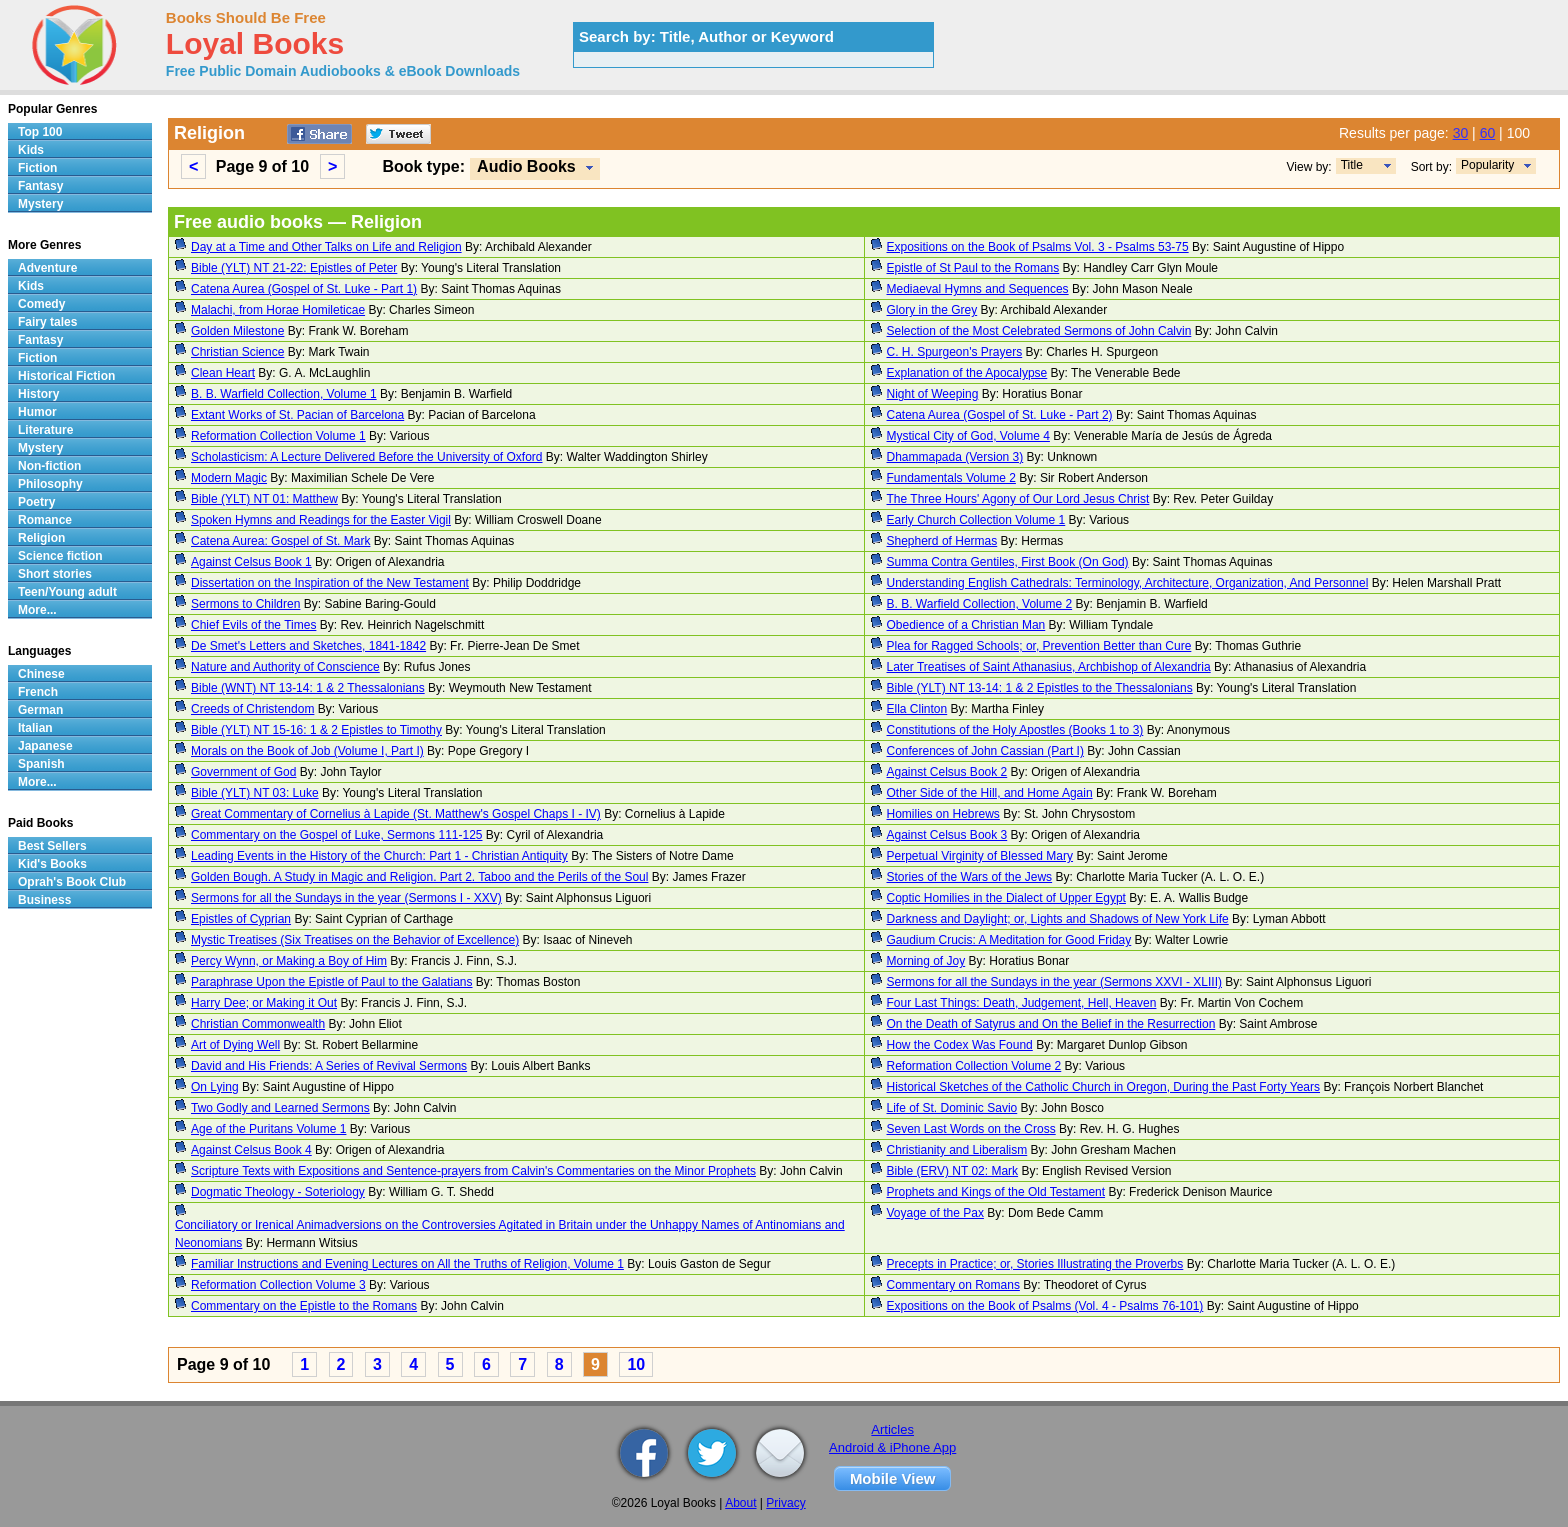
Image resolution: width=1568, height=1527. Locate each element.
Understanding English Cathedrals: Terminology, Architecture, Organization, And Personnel (1128, 583)
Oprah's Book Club (72, 882)
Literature (45, 430)
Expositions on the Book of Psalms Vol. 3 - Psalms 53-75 (1038, 247)
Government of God (243, 772)
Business (44, 900)
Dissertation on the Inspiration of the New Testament (330, 583)
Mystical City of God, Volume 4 (968, 436)
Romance (45, 520)
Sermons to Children (245, 604)
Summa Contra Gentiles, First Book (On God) (1008, 562)
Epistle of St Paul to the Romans (973, 268)
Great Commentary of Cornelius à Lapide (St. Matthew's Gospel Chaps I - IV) (396, 814)
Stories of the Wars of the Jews (970, 877)
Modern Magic (229, 478)
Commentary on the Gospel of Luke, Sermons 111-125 (337, 835)
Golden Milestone (237, 331)
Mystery (40, 204)
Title (1352, 165)
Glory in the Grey (932, 310)
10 (636, 1364)
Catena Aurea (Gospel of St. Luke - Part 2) (1000, 415)
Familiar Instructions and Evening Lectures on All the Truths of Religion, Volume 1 (407, 1264)
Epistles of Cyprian (241, 919)
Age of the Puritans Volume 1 (268, 1129)
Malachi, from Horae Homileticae (278, 310)
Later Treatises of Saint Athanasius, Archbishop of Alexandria (1049, 667)
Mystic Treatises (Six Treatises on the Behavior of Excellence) (355, 940)
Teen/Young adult (67, 592)
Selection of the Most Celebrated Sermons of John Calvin (1039, 331)
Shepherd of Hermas (942, 541)
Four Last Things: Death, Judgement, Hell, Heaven (1022, 1003)
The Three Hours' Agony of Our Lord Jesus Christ (1018, 499)
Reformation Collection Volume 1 (278, 436)
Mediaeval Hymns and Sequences (978, 289)
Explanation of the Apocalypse (967, 373)
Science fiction (60, 556)
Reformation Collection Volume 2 (974, 1066)
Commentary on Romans (953, 1285)
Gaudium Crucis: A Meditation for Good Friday (1009, 940)
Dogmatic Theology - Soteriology (278, 1192)
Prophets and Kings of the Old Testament (996, 1192)
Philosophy (50, 484)
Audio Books (526, 166)
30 (1461, 133)
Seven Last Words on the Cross (971, 1129)
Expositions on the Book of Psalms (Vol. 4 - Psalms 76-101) (1045, 1306)
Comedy (41, 304)
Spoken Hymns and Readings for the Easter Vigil (321, 520)
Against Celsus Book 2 (947, 772)
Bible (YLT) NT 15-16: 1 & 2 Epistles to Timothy (316, 730)
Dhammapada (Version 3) (955, 457)
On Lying (215, 1087)
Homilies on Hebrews (943, 814)
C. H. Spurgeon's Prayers (955, 352)
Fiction (37, 168)
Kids (31, 150)
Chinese (41, 674)
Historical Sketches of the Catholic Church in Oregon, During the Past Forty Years (1104, 1087)
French (38, 692)
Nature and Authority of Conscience (285, 667)
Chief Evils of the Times (253, 625)
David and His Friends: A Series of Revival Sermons (329, 1066)
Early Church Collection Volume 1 (976, 520)
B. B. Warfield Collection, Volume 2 (980, 604)
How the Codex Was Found (960, 1045)
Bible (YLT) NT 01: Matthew (264, 499)
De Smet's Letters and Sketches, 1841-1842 (308, 646)
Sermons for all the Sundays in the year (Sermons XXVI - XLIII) (1054, 982)
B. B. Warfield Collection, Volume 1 (284, 394)
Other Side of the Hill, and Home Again (990, 793)
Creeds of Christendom (252, 709)
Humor (37, 412)
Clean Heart (223, 373)
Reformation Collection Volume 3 (278, 1285)
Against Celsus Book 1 (251, 562)
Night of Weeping (933, 394)
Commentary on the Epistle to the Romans (304, 1306)
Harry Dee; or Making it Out (264, 1003)
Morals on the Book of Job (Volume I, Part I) (307, 751)
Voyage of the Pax (935, 1213)
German (40, 710)
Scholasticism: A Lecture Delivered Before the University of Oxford (367, 457)
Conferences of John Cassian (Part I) (985, 751)
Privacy (785, 1503)
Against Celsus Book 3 (947, 835)
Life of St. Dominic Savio (952, 1108)
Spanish (41, 764)
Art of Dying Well (235, 1045)
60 (1488, 133)
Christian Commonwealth (258, 1024)
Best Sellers (52, 846)
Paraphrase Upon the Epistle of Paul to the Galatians (332, 982)
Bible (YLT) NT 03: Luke (255, 793)
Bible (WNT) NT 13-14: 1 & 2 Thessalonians (308, 688)
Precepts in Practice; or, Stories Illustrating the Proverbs (1035, 1264)
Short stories (55, 574)
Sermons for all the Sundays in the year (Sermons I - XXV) (346, 898)
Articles (892, 1429)
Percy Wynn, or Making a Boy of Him (289, 961)
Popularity (1487, 165)
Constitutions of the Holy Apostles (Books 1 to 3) (1015, 730)
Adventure (47, 268)
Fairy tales (47, 322)
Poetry (36, 502)
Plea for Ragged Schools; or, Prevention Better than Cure (1039, 646)
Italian (35, 728)
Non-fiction (49, 466)
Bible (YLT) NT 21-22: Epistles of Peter (294, 268)
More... (37, 610)
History (38, 394)
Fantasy (40, 186)
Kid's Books (52, 864)
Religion (41, 538)
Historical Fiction (66, 376)
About (740, 1503)
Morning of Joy (926, 961)
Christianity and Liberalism (957, 1150)
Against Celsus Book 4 (251, 1150)
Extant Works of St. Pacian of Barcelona (297, 415)
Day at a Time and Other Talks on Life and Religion (326, 247)
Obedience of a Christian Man (966, 625)
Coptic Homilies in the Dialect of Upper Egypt (1006, 898)
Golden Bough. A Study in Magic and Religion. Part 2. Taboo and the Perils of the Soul (419, 877)
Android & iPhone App (892, 1447)
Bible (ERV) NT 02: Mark (953, 1171)
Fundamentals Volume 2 (951, 478)
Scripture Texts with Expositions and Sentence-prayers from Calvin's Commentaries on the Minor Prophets (473, 1171)
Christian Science (237, 352)
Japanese (45, 746)
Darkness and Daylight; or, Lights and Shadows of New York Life (1058, 919)
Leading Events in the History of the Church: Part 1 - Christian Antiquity (379, 856)
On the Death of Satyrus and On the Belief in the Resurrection (1051, 1024)
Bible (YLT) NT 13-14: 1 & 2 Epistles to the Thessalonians (1040, 688)
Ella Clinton (917, 709)
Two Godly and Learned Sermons (280, 1108)
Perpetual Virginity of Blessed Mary (980, 856)
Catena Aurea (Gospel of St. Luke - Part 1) (304, 289)
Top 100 (40, 132)
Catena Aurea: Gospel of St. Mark (280, 541)
